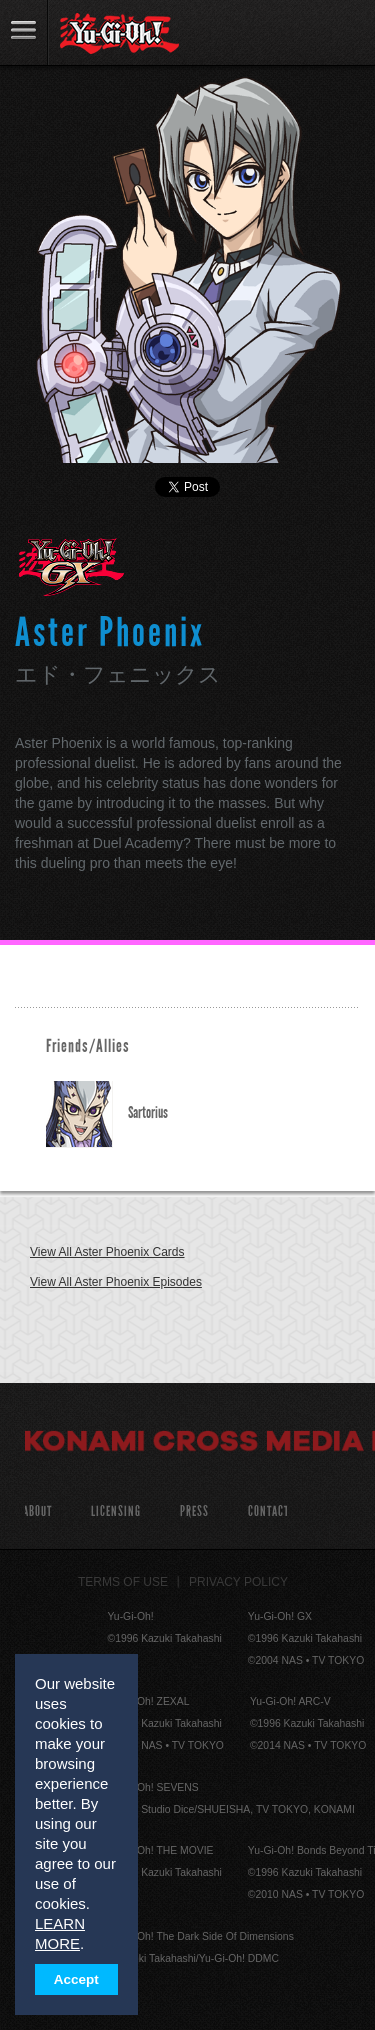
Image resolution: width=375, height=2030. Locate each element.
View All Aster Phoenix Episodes (116, 1282)
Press (194, 1511)
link (24, 32)
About (37, 1511)
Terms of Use (123, 1582)
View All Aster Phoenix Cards (107, 1252)
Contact (268, 1511)
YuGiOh (119, 34)
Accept (76, 1979)
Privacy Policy (238, 1582)
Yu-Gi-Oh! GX (71, 567)
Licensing (116, 1511)
